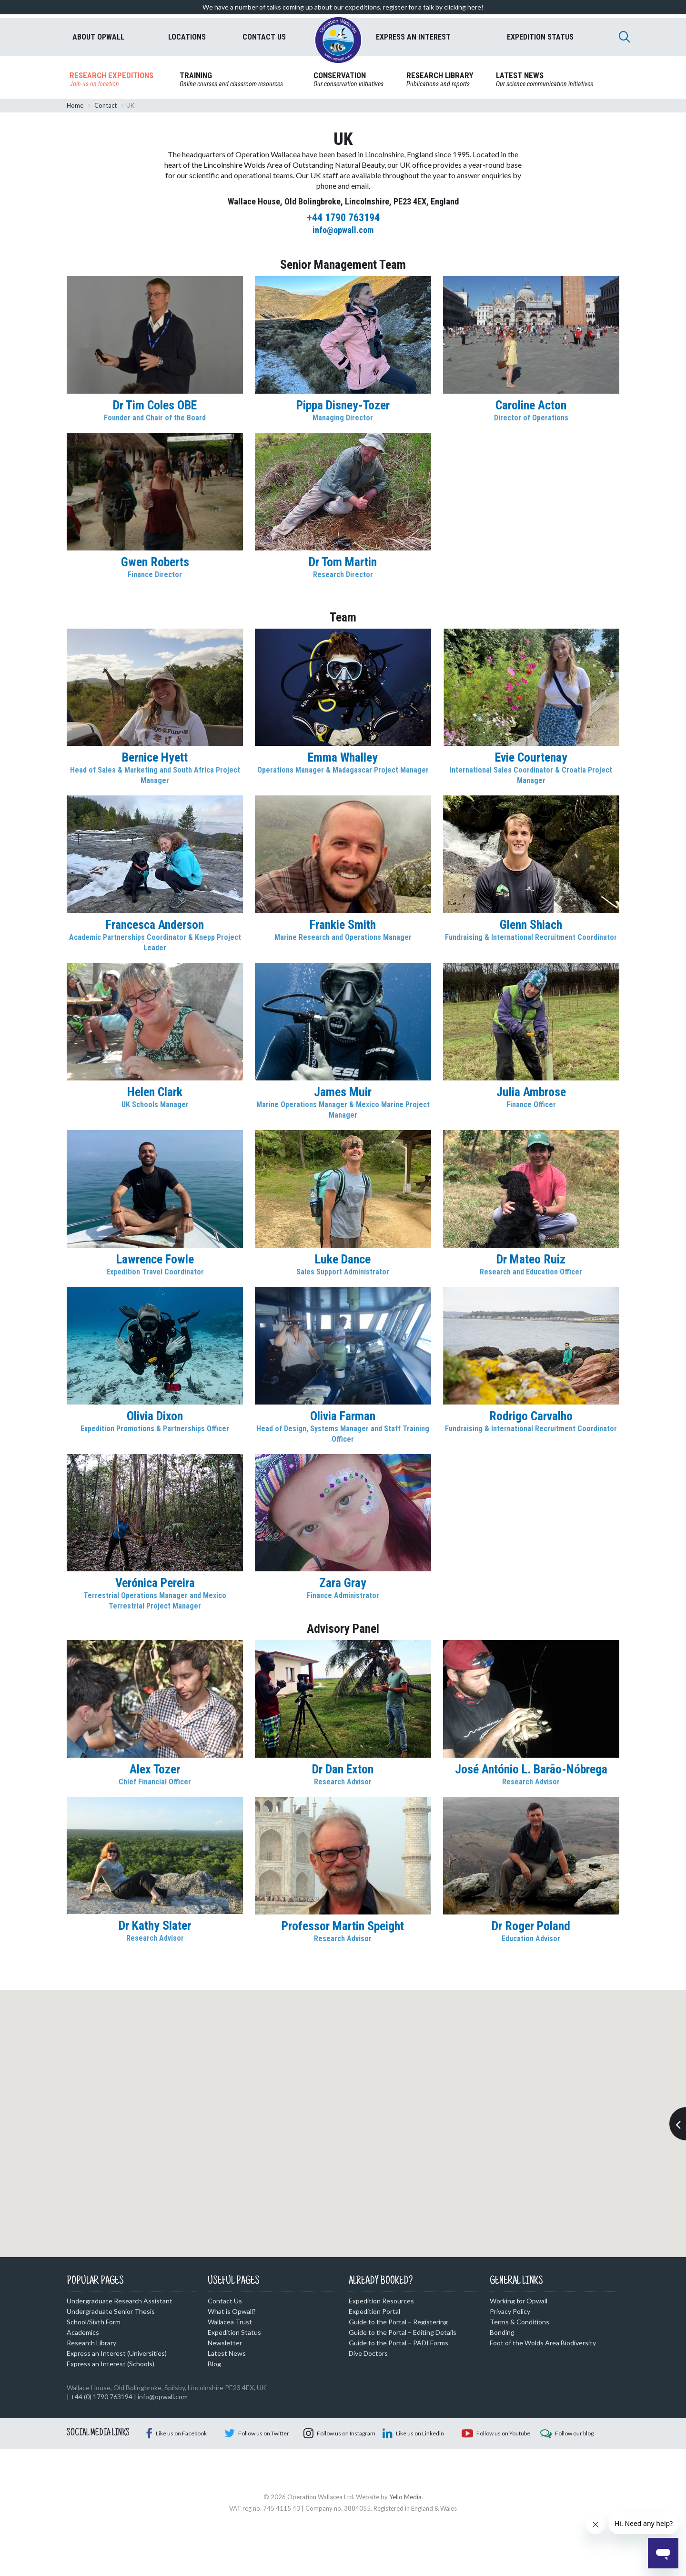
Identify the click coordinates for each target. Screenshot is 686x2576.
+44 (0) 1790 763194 (101, 2397)
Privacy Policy (510, 2311)
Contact (105, 105)
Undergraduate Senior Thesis (111, 2311)
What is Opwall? (232, 2311)
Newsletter (225, 2343)
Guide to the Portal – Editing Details (402, 2332)
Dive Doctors (368, 2353)
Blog (214, 2364)
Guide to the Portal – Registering (398, 2322)
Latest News (227, 2353)
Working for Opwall (518, 2301)
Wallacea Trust (230, 2322)
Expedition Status (234, 2332)
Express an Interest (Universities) (117, 2353)
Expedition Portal (374, 2311)
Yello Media (405, 2545)
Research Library (91, 2343)
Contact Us (225, 2301)
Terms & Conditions (519, 2322)
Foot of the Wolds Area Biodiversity (543, 2343)
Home (75, 105)
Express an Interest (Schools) (110, 2364)
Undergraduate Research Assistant (119, 2301)
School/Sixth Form (94, 2322)
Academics (83, 2332)
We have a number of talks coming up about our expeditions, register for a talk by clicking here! (343, 7)
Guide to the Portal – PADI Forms (398, 2343)
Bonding (502, 2332)
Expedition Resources (381, 2301)
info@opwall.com (163, 2397)
